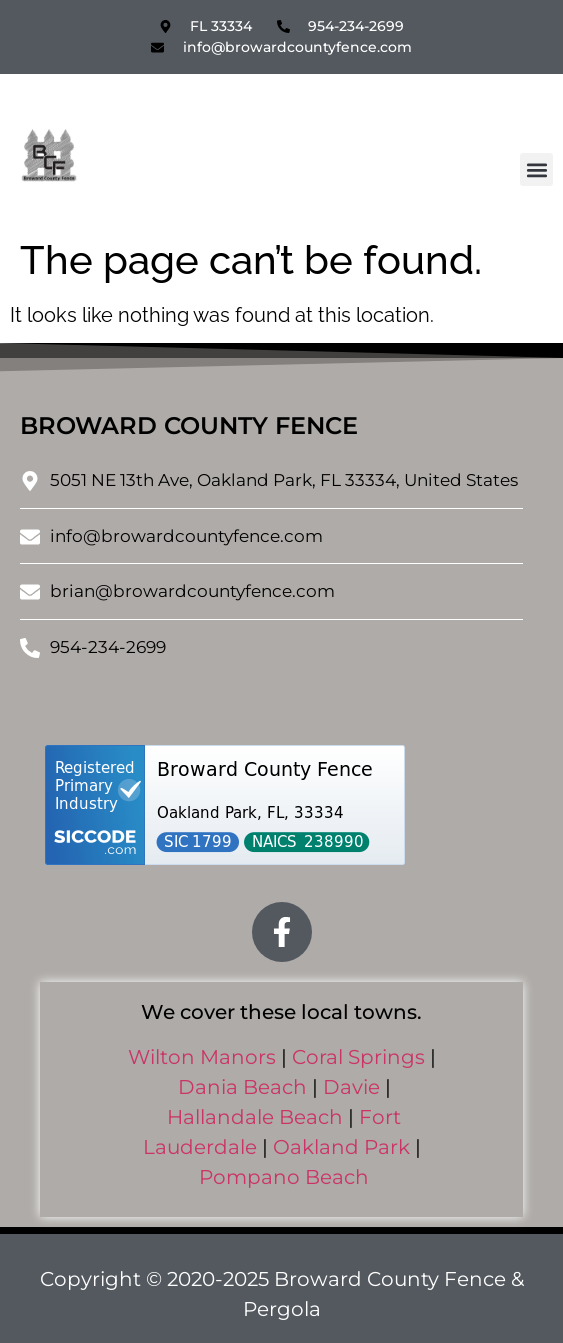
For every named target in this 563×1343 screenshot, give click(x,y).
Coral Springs (358, 1057)
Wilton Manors (202, 1057)
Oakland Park (341, 1147)
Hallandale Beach (255, 1117)
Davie (351, 1087)
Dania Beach (242, 1087)
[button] (536, 169)
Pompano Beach (284, 1177)
